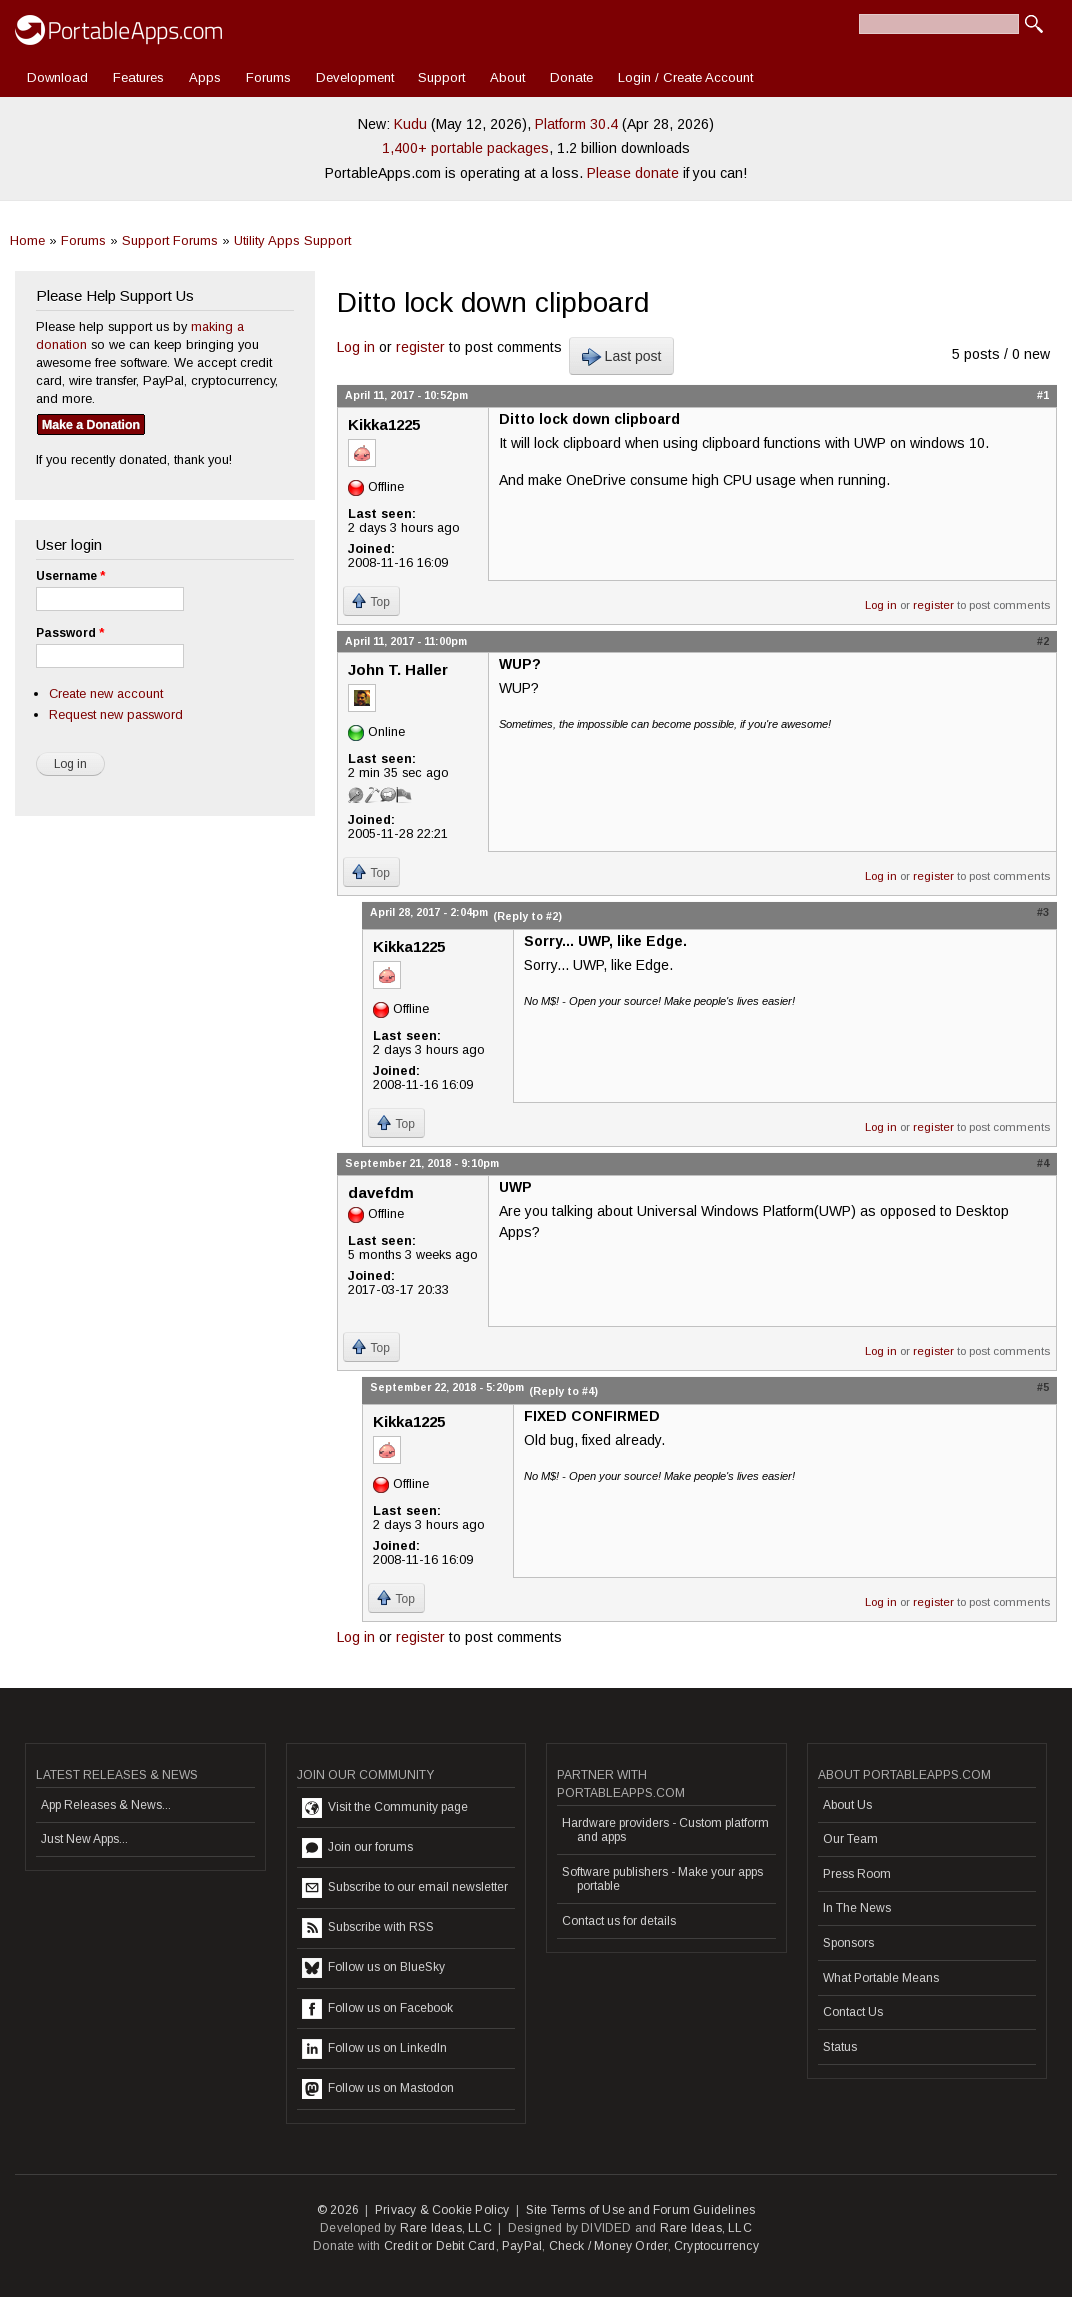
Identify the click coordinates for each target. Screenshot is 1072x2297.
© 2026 (338, 2210)
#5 (1043, 1387)
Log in (356, 347)
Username (70, 576)
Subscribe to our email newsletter (405, 1888)
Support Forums (170, 240)
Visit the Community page (385, 1808)
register (420, 347)
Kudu (410, 124)
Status (840, 2047)
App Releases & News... (106, 1805)
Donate (571, 77)
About (507, 77)
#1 (1043, 395)
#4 (1043, 1163)
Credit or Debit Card (440, 2246)
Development (355, 77)
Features (138, 77)
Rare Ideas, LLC (446, 2228)
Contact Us (853, 2012)
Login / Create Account (685, 77)
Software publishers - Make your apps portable (662, 1879)
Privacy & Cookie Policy (442, 2210)
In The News (857, 1908)
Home (27, 240)
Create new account (106, 693)
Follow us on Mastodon (378, 2089)
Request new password (116, 714)
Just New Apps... (84, 1839)
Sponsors (848, 1943)
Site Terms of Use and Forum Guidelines (641, 2210)
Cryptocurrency (716, 2246)
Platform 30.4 (576, 124)
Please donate (633, 173)
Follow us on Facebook (377, 2009)
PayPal (522, 2246)
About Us (847, 1805)
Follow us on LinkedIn (374, 2049)
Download (57, 77)
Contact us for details (619, 1921)
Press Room (857, 1874)
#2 (1043, 641)
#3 (1043, 912)
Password (70, 633)
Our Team (850, 1839)
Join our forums (357, 1848)
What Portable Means (881, 1978)
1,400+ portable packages (465, 148)
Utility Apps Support (292, 240)
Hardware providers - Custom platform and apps (665, 1830)
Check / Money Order (608, 2246)
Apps (205, 77)
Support (441, 77)
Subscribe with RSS (368, 1928)
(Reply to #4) (563, 1391)
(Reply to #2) (527, 916)
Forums (268, 77)
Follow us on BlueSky (373, 1968)
